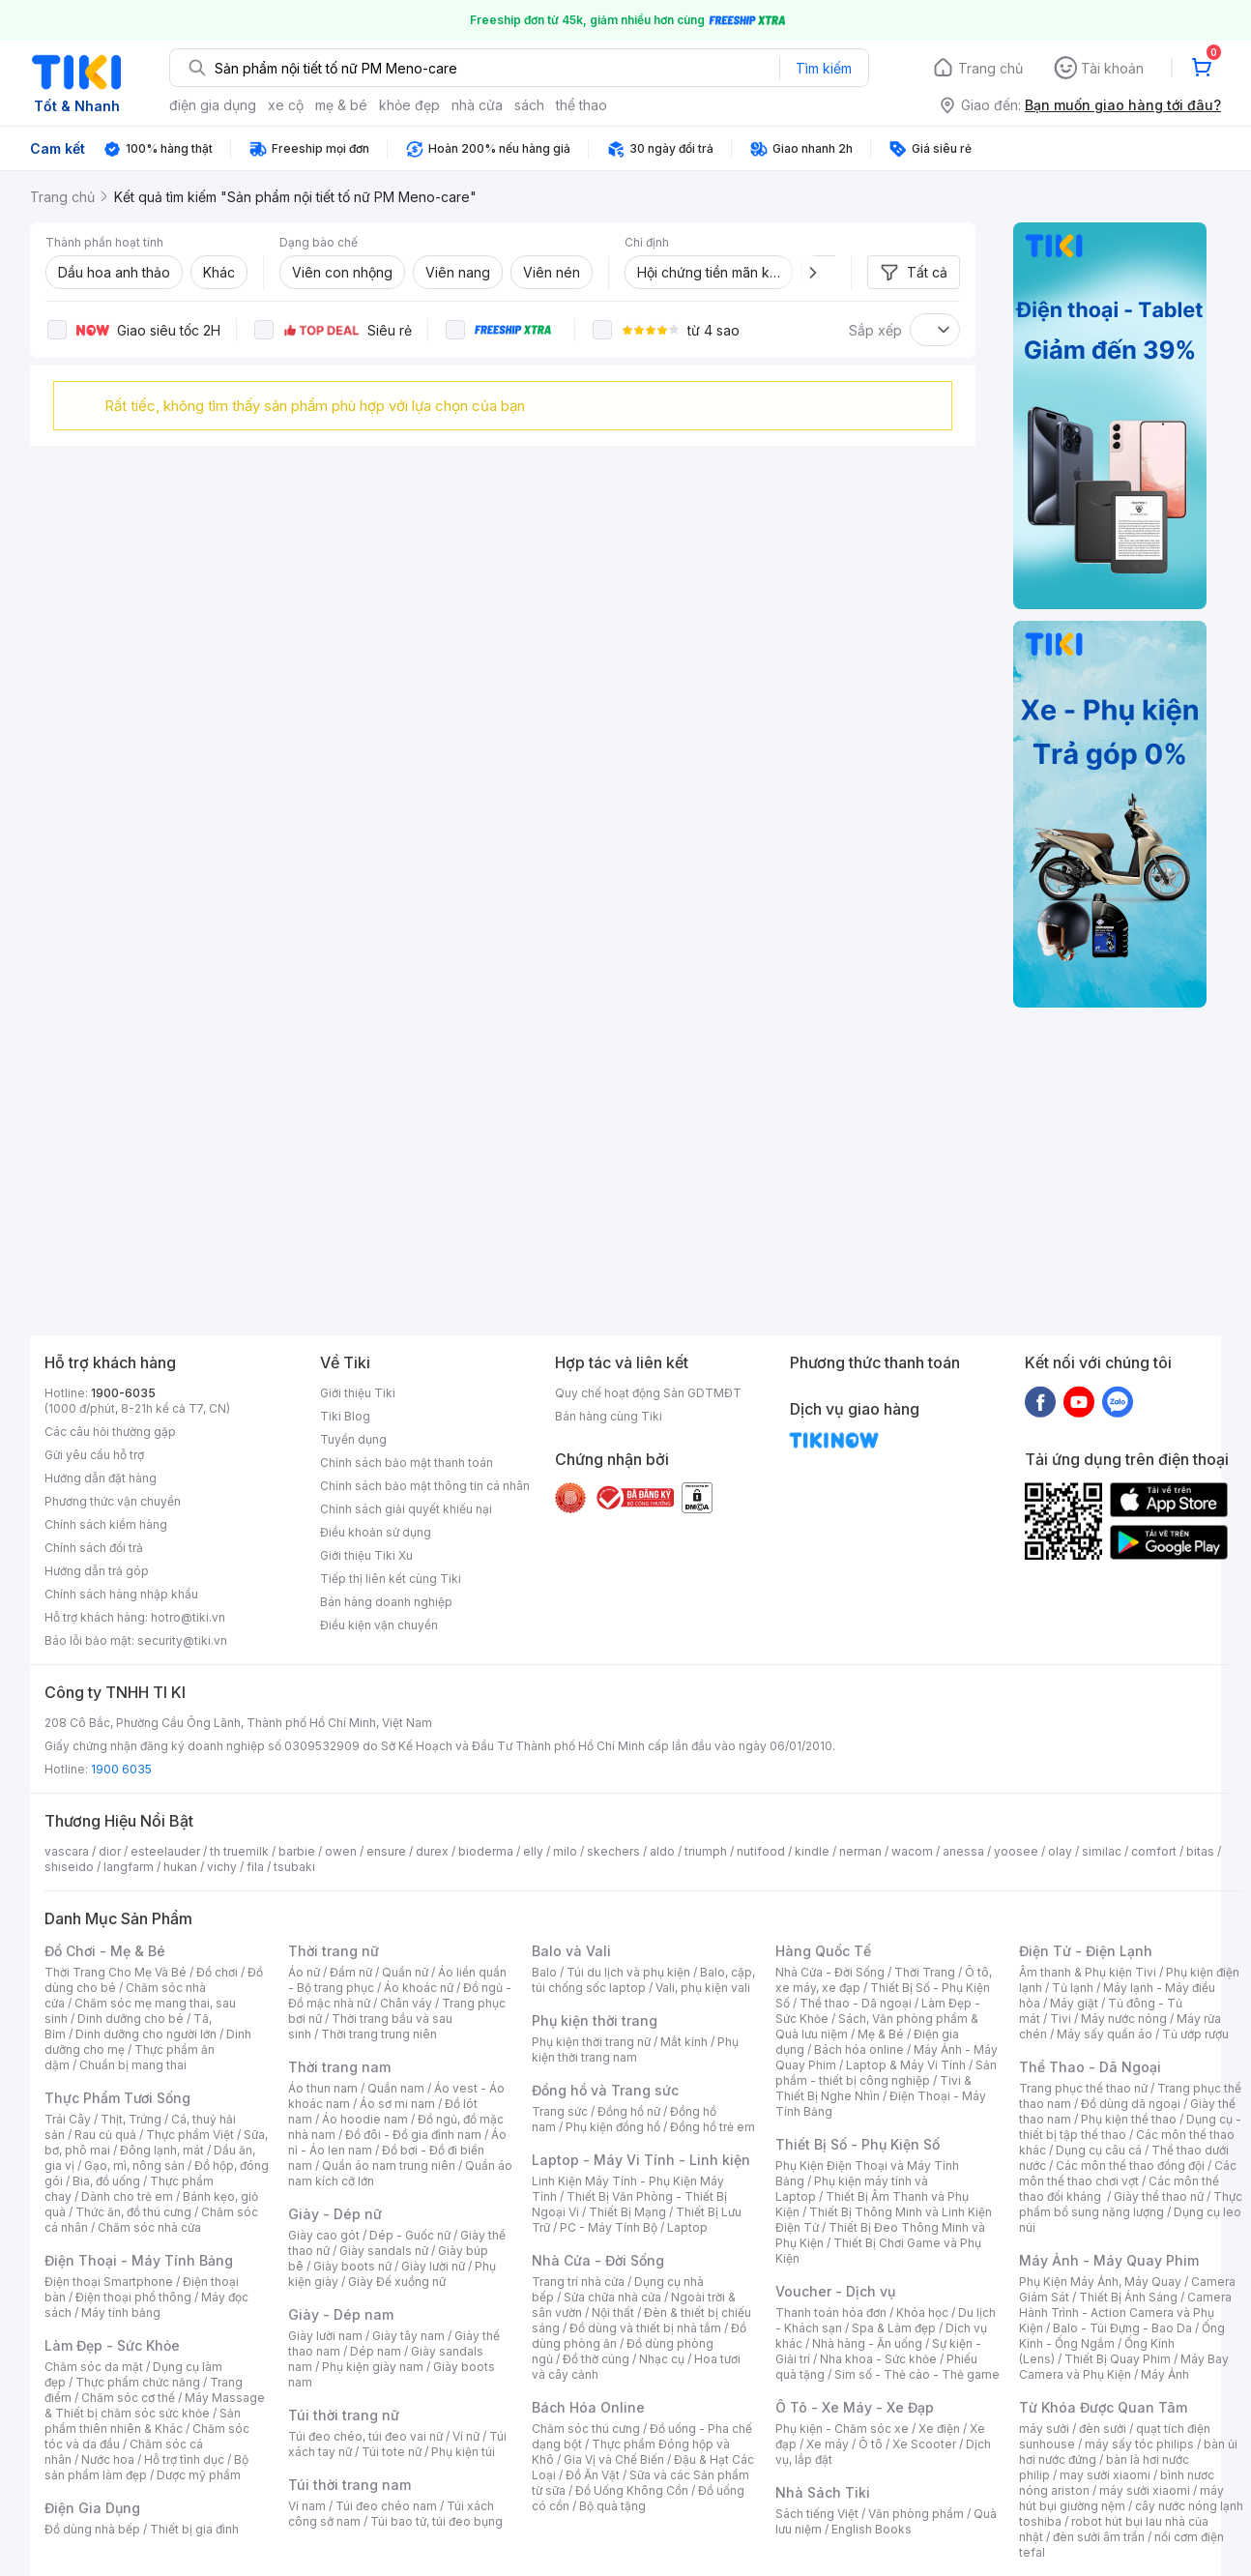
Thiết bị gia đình (194, 2529)
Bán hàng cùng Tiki (608, 1416)
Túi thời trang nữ (343, 2415)
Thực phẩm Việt (190, 2134)
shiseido (69, 1866)
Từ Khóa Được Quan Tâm (1103, 2407)
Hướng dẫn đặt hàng (100, 1478)
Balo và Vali (571, 1951)
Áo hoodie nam (365, 2119)
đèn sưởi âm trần (1099, 2537)
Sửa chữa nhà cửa (612, 2297)
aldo (662, 1851)
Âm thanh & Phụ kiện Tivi (1087, 1972)
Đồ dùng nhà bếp (92, 2529)
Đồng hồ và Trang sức (605, 2090)
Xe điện (939, 2428)
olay (1060, 1851)
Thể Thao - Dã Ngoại (1090, 2067)
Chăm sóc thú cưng (586, 2428)
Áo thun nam (323, 2088)
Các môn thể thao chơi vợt (1127, 2173)
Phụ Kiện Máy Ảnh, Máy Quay (1100, 2281)
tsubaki (294, 1866)
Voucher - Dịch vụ (835, 2291)
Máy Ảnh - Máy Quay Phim (1109, 2260)
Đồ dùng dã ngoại (1130, 2103)
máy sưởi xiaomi (1144, 2490)
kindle (812, 1851)
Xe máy (827, 2444)
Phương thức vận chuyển (112, 1501)
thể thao (581, 105)
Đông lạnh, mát (162, 2150)
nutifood (761, 1851)
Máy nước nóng (1124, 2018)
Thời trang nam (339, 2067)
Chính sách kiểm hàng (105, 1524)
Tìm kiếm (824, 68)
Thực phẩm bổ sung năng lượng (1130, 2204)
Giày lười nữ (433, 2266)
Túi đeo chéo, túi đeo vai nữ (365, 2436)
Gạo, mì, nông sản (134, 2165)
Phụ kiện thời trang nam (635, 2049)
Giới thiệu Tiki (357, 1393)
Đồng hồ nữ (628, 2111)
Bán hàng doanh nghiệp (386, 1602)
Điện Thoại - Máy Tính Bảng (138, 2260)
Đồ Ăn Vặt (593, 2475)
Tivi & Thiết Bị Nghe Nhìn (873, 2088)
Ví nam (307, 2506)
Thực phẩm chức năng (137, 2382)
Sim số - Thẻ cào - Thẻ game (917, 2374)
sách (529, 105)
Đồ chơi (217, 1972)
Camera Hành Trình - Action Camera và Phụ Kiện (1125, 2312)
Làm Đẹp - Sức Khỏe (112, 2345)
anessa (963, 1851)
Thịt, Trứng (131, 2119)
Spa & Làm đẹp (894, 2328)
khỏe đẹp (409, 105)
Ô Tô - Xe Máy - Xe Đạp (854, 2407)
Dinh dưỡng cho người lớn (146, 2034)
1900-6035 (123, 1393)
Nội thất (613, 2312)
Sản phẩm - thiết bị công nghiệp (886, 2073)
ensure (386, 1851)
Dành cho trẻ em (127, 2196)
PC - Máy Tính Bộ (608, 2227)
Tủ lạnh (1072, 1987)
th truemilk (239, 1851)
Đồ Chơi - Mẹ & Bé (104, 1951)
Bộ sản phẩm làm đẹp (146, 2467)
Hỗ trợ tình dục (184, 2459)
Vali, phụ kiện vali (702, 1987)
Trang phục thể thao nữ (1083, 2088)
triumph (705, 1851)
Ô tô (870, 2444)
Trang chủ (990, 68)
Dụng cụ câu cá (1099, 2150)
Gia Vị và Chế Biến (614, 2459)
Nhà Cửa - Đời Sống (598, 2260)
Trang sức (560, 2111)
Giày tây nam (408, 2335)
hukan (180, 1866)
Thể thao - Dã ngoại (856, 2003)
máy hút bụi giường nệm (1121, 2498)
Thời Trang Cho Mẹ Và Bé (115, 1972)
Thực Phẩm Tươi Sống (117, 2098)
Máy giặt (1074, 2003)
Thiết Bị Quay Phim (1117, 2359)
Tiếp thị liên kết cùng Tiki (390, 1578)
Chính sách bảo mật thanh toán (406, 1462)
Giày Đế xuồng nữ (397, 2281)
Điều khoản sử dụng (375, 1532)
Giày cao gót (324, 2235)
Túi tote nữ (392, 2451)
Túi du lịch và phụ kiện (628, 1972)
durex (432, 1851)
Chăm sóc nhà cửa (149, 2227)
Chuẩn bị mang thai (133, 2065)
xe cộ (286, 105)
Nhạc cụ (661, 2359)
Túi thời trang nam (349, 2484)
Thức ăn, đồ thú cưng (133, 2212)
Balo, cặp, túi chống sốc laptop (643, 1980)
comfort (1154, 1851)
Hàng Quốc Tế (823, 1951)
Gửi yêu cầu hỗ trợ (94, 1455)
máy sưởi (1044, 2428)
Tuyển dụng (353, 1439)
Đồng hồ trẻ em (712, 2127)
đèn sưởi (1102, 2428)
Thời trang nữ (333, 1951)
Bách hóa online (859, 2049)
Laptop (687, 2227)
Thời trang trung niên (379, 2034)
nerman (860, 1851)
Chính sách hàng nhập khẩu (121, 1594)
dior (110, 1851)
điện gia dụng (212, 105)
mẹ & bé (341, 105)
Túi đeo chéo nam (386, 2506)
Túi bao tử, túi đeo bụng (436, 2521)
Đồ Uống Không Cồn (631, 2490)
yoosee (1016, 1851)
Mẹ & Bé (881, 2034)
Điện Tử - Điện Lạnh (1085, 1951)
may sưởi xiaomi (1105, 2475)
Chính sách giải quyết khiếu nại (406, 1509)
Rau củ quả (105, 2134)
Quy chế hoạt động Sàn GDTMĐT (648, 1393)
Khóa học (922, 2312)
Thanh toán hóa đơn (831, 2312)
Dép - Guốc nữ (410, 2235)
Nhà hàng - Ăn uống (867, 2343)
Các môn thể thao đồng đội (1130, 2165)
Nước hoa (107, 2459)
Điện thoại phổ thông (133, 2297)
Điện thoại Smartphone (108, 2281)
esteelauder (165, 1851)
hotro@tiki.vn (188, 1617)
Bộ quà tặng (612, 2506)
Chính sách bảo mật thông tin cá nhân (425, 1485)
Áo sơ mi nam (397, 2103)
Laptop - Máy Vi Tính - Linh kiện (641, 2160)
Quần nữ (405, 1972)
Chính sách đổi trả (93, 1547)
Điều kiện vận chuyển (379, 1625)
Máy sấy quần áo (1104, 2034)
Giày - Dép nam (340, 2314)
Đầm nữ (351, 1972)
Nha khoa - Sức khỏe (878, 2359)
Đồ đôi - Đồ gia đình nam (413, 2134)
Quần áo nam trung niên (388, 2165)
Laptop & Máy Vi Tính (906, 2065)
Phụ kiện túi (463, 2451)
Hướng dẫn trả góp (96, 1571)
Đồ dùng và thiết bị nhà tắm (645, 2328)
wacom (912, 1851)
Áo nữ (304, 1972)
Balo (544, 1972)
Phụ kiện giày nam (372, 2366)
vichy (222, 1866)
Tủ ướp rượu (1195, 2034)
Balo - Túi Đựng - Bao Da (1122, 2328)
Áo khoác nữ (418, 1987)
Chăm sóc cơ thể (128, 2397)
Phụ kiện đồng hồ (613, 2127)
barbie (296, 1851)
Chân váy (406, 2003)
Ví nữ (466, 2436)
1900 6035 (121, 1769)
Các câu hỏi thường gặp (110, 1431)
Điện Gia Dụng (92, 2508)
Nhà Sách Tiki (822, 2492)
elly (533, 1851)
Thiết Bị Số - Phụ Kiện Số (857, 2144)
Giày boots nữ (352, 2266)
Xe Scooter (924, 2444)
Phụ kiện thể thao (1129, 2119)
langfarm (128, 1866)
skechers (613, 1851)
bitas (1200, 1851)
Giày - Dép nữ (335, 2214)
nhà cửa (477, 105)
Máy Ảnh (1165, 2374)
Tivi (1060, 2018)
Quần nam (395, 2088)
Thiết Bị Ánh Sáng (1128, 2297)
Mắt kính (684, 2041)
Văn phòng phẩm (916, 2513)
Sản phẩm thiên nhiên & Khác (142, 2421)
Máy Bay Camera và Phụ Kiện (1124, 2367)
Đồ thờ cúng (596, 2359)
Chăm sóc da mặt (93, 2366)
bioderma (485, 1851)
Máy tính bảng (120, 2312)
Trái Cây (67, 2119)
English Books (871, 2529)
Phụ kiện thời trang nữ (591, 2041)
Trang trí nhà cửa (578, 2281)
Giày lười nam (325, 2335)
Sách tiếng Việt (816, 2513)
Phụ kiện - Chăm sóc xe (842, 2428)
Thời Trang (924, 1972)
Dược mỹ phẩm (199, 2475)
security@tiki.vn (182, 1640)
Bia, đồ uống (106, 2181)
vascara (66, 1851)
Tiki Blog (345, 1416)
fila (255, 1866)
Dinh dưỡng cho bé (130, 2018)
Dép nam (375, 2351)
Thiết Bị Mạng (627, 2212)
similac (1101, 1851)
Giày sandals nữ (383, 2250)
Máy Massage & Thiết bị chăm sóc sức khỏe (154, 2405)
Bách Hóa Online (588, 2407)
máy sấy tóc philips (1139, 2444)
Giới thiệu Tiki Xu (366, 1555)
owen (341, 1851)
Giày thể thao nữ (1159, 2196)
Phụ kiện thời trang (594, 2020)
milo (565, 1851)
